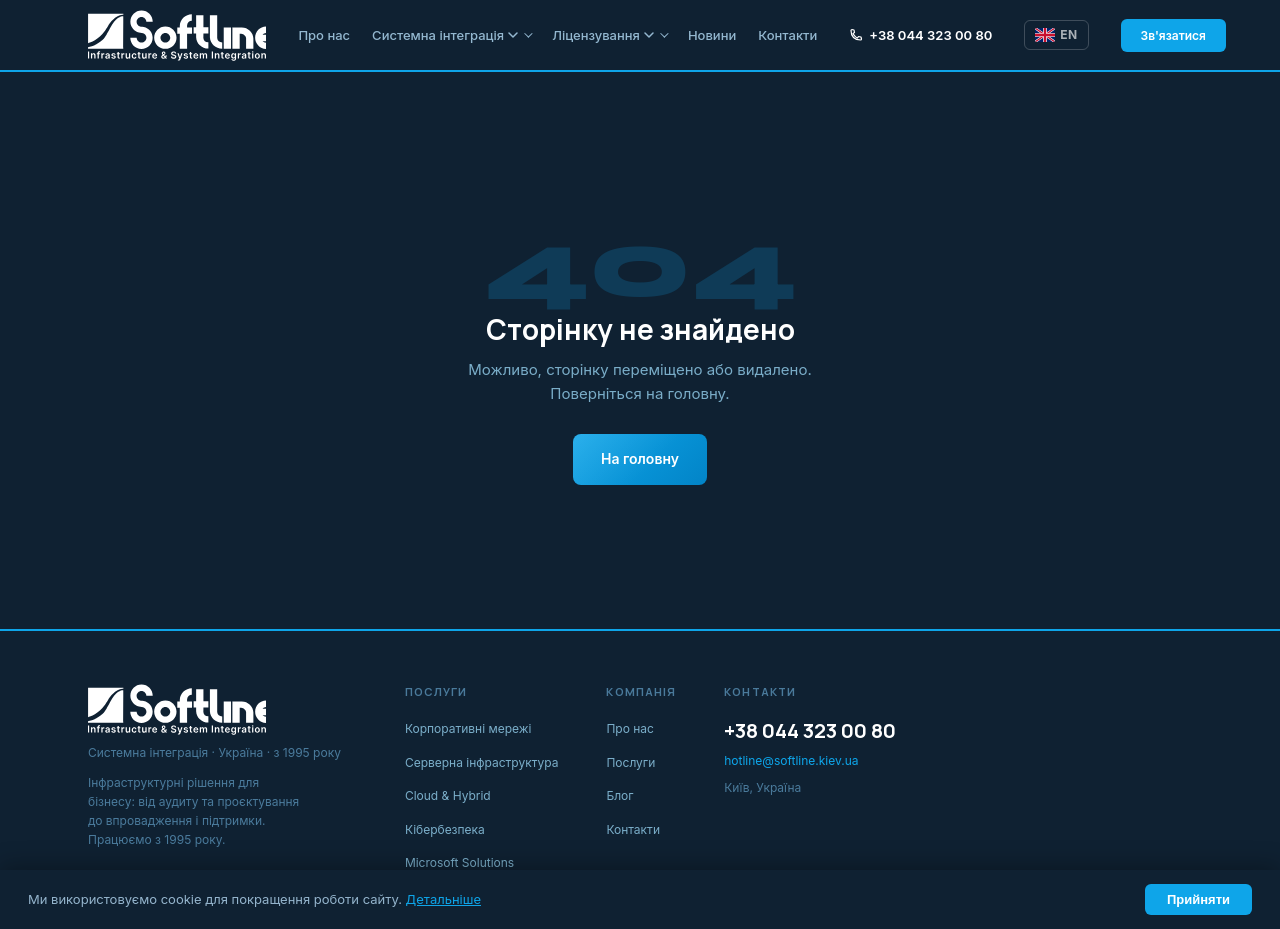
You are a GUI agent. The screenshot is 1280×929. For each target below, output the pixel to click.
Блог (619, 795)
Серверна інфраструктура (482, 762)
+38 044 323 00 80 (920, 35)
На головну (640, 458)
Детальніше (443, 899)
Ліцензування (603, 35)
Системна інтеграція (445, 35)
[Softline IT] (177, 35)
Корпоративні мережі (468, 728)
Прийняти (1198, 899)
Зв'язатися (1173, 35)
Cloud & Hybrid (448, 795)
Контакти (787, 35)
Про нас (324, 35)
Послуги (630, 762)
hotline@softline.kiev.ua (791, 760)
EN (1056, 34)
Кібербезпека (445, 829)
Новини (712, 35)
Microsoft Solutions (459, 862)
